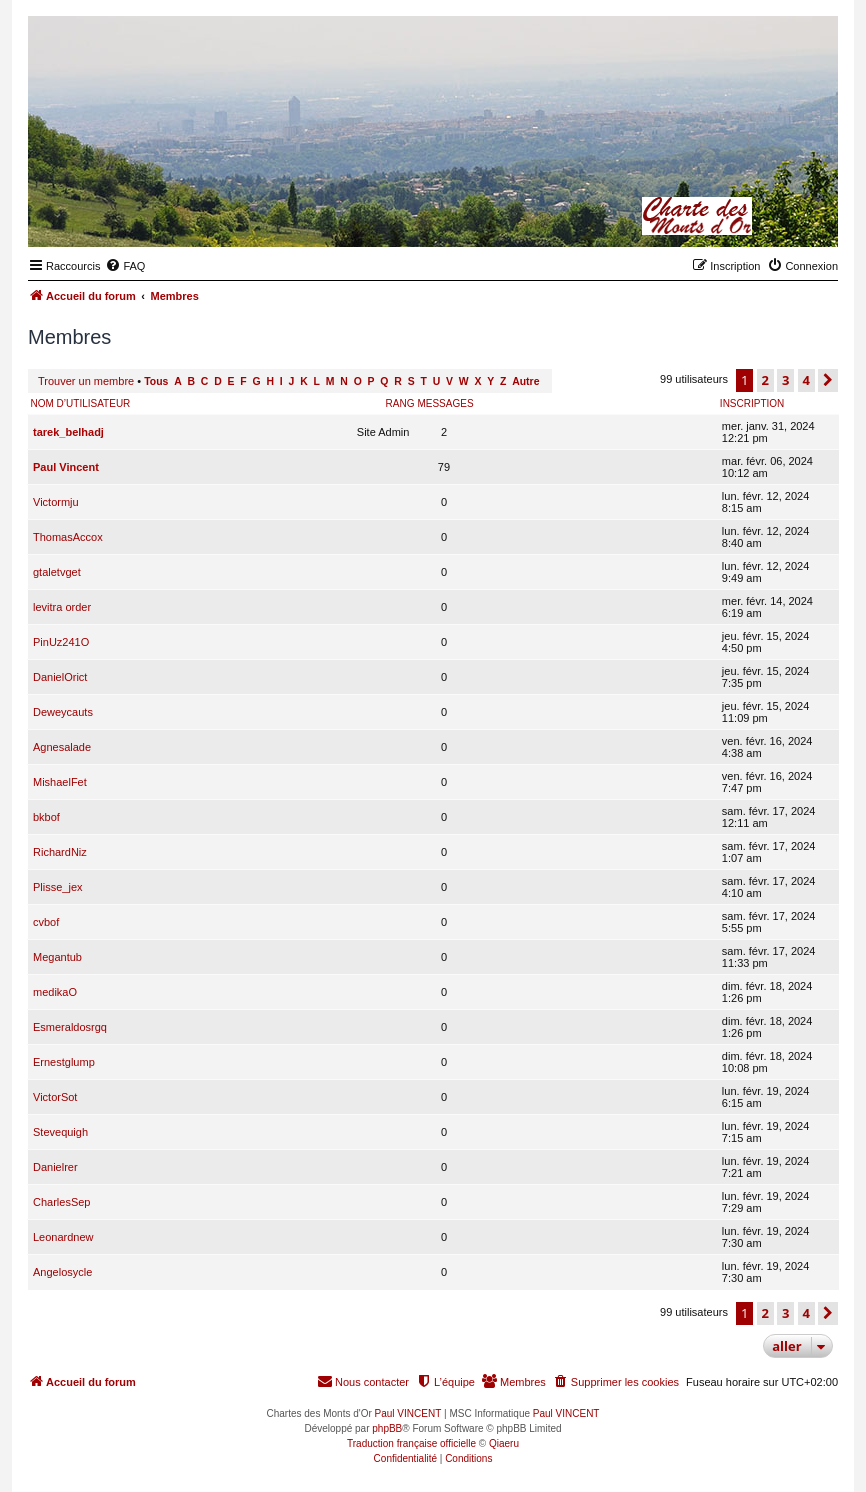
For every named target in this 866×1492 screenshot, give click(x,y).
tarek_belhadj (68, 432)
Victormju (56, 502)
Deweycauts (63, 712)
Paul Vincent (66, 467)
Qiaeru (504, 1443)
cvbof (46, 922)
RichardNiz (60, 852)
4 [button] (806, 380)
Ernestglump (64, 1062)
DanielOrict (60, 677)
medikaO (55, 992)
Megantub (57, 957)
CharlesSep (61, 1202)
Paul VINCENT (408, 1413)
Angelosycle (62, 1272)
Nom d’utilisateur (81, 403)
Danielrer (55, 1167)
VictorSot (55, 1097)
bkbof (46, 817)
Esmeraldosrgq (70, 1027)
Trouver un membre (86, 381)
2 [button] (765, 380)
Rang (400, 403)
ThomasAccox (68, 537)
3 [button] (785, 380)
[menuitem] (125, 266)
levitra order (62, 607)
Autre (525, 381)
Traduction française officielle (411, 1443)
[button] (828, 380)
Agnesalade (62, 747)
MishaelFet (60, 782)
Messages (445, 403)
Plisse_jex (58, 887)
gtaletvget (57, 572)
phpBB (387, 1428)
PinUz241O (61, 642)
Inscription (752, 403)
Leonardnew (63, 1237)
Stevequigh (60, 1132)
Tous (156, 381)
